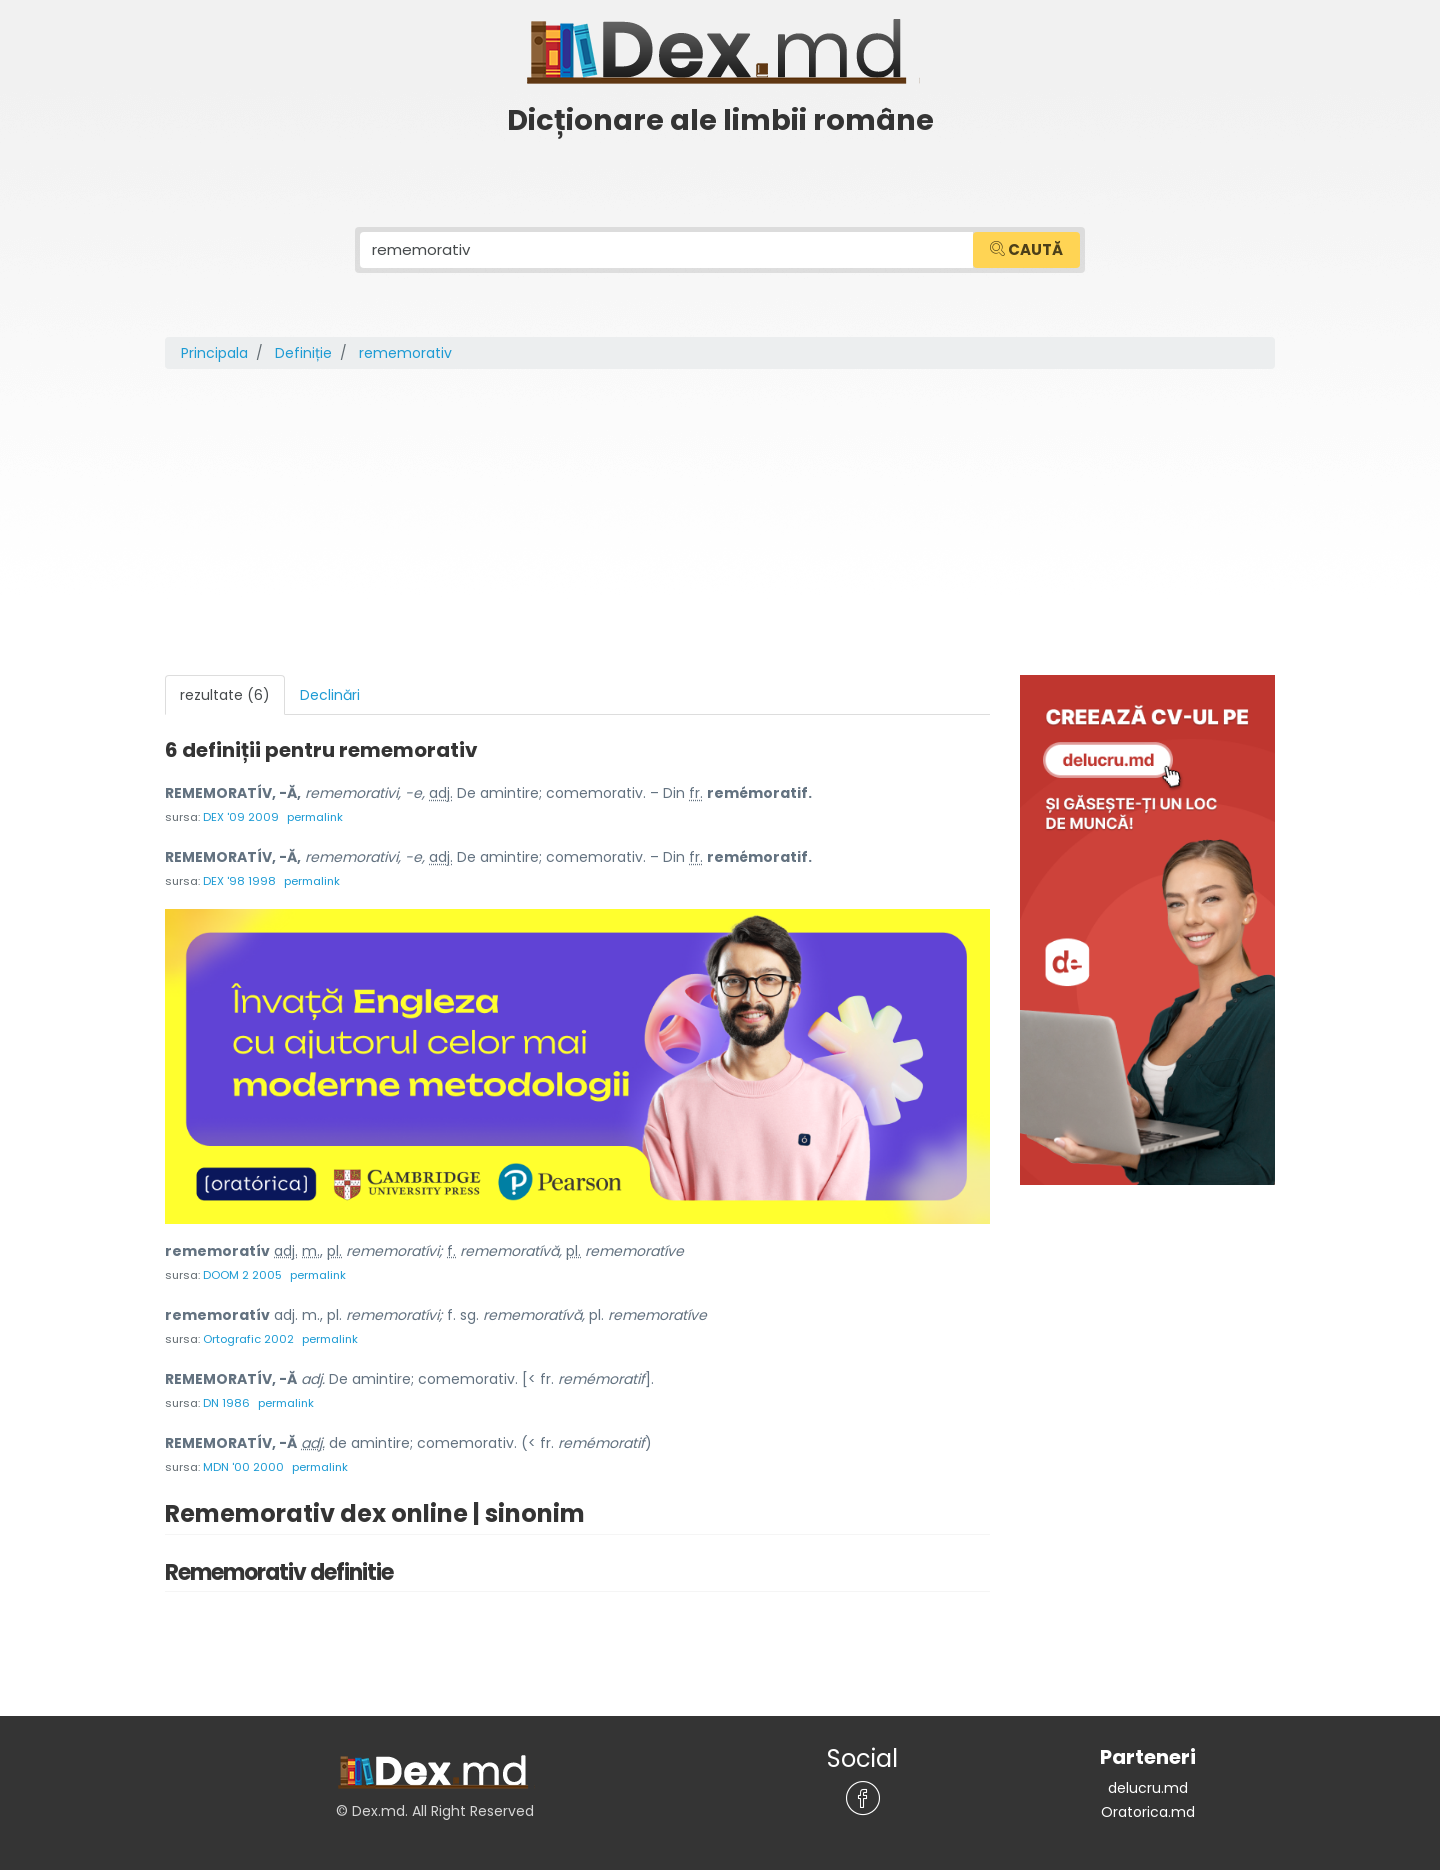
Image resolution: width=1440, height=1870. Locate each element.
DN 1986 (226, 1403)
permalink (315, 817)
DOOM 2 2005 (242, 1275)
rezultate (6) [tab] (225, 695)
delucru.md (1148, 1788)
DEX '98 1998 (239, 881)
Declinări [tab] (330, 695)
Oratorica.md (1148, 1812)
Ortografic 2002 (248, 1339)
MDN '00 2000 (243, 1467)
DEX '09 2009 (241, 817)
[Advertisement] (720, 525)
